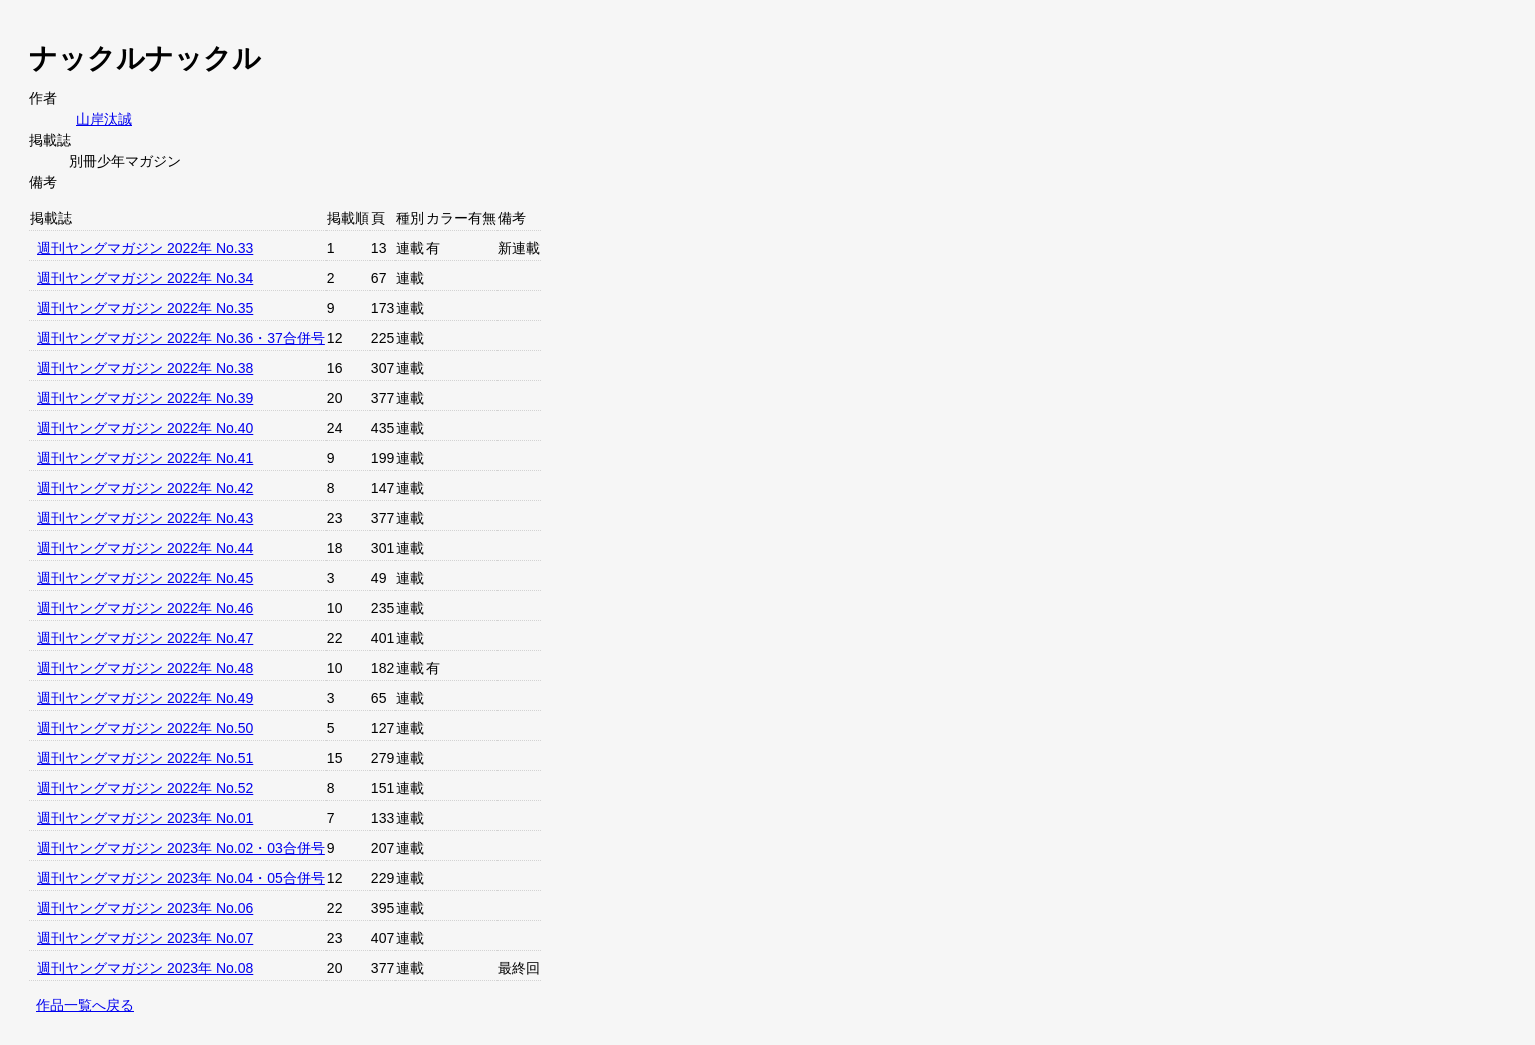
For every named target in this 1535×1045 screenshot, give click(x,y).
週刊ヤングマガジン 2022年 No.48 (145, 668)
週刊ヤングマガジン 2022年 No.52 (145, 788)
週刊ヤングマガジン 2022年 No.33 (145, 248)
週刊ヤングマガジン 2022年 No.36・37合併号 (181, 338)
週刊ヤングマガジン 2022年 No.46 (145, 608)
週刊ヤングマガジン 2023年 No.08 (145, 968)
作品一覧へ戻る (85, 1005)
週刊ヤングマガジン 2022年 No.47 (145, 638)
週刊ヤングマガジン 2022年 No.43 (145, 518)
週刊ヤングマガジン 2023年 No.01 (145, 818)
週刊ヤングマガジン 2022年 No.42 (145, 488)
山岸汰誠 (104, 119)
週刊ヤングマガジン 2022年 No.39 (145, 398)
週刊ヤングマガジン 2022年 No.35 (145, 308)
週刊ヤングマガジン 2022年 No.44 (145, 548)
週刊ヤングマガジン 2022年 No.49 (145, 698)
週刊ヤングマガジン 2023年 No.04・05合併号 (181, 878)
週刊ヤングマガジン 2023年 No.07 (145, 938)
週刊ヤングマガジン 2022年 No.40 (145, 428)
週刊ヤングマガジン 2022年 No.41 (145, 458)
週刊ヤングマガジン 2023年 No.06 (145, 908)
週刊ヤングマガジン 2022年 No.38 (145, 368)
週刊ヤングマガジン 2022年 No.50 (145, 728)
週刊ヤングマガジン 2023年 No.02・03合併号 (181, 848)
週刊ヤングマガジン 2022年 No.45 (145, 578)
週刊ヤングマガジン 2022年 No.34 (145, 278)
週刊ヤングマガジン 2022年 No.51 (145, 758)
